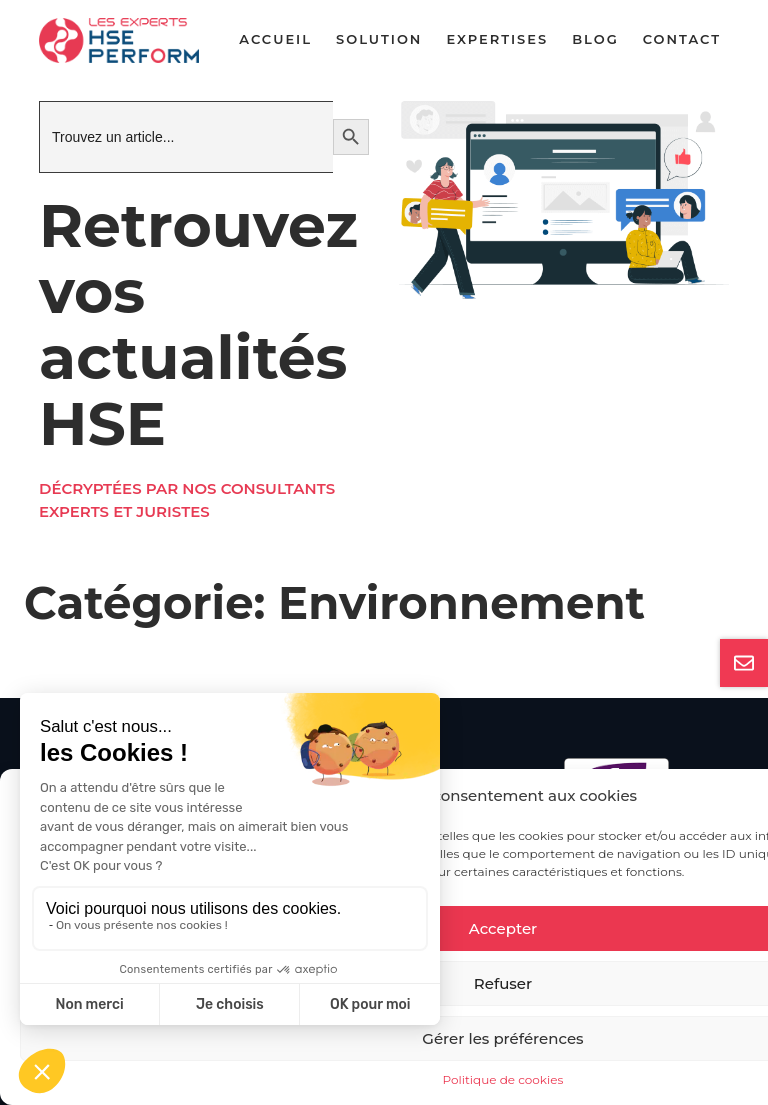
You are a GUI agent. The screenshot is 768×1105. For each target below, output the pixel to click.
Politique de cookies (503, 1079)
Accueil (275, 39)
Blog (595, 39)
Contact (682, 39)
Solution (379, 39)
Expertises (497, 39)
